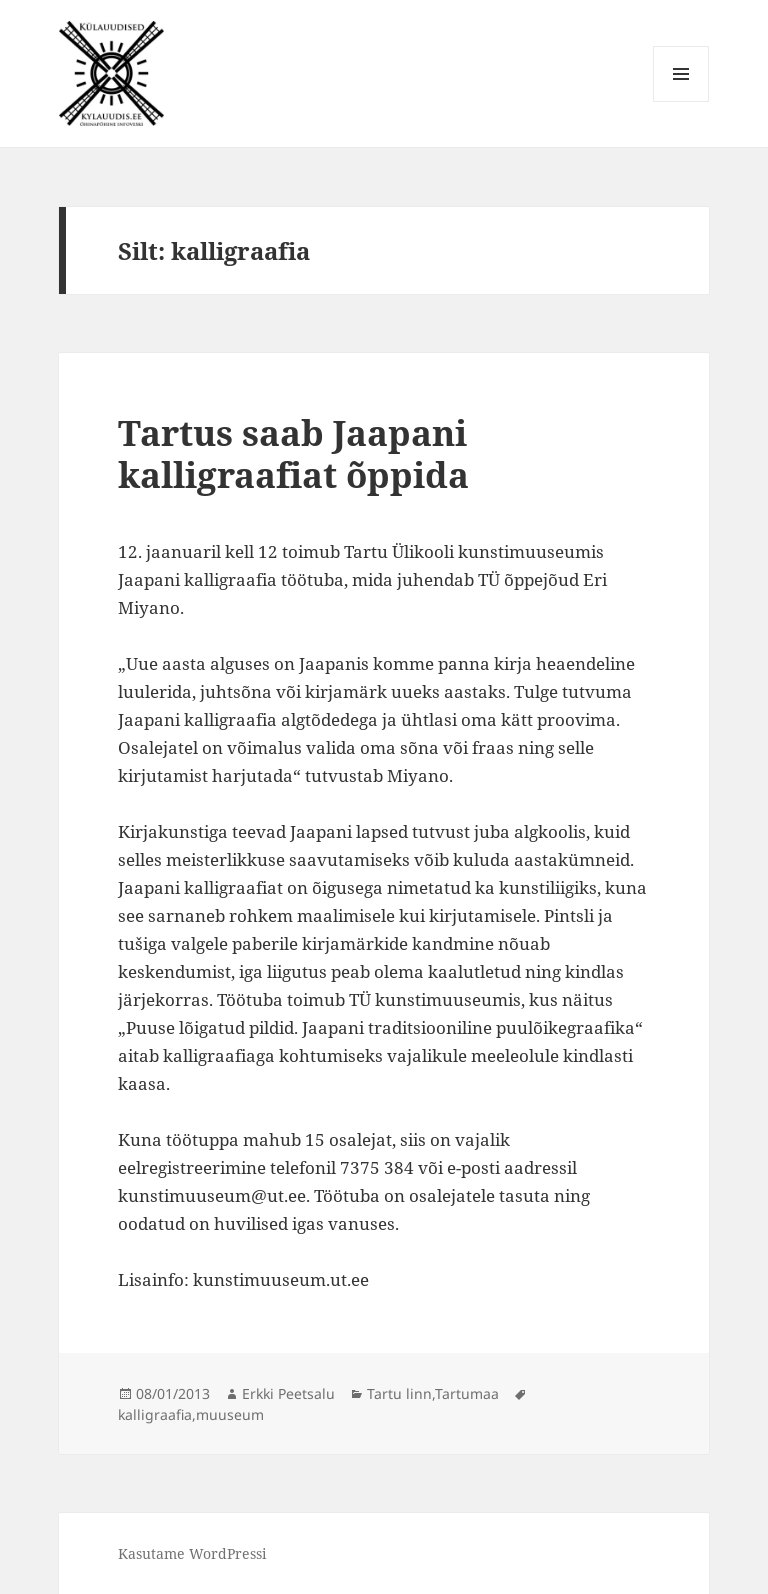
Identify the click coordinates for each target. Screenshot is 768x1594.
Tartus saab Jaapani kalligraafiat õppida (293, 453)
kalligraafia (155, 1414)
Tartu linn (399, 1393)
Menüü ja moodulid (681, 101)
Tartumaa (467, 1393)
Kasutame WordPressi (192, 1553)
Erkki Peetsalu (288, 1393)
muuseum (230, 1414)
